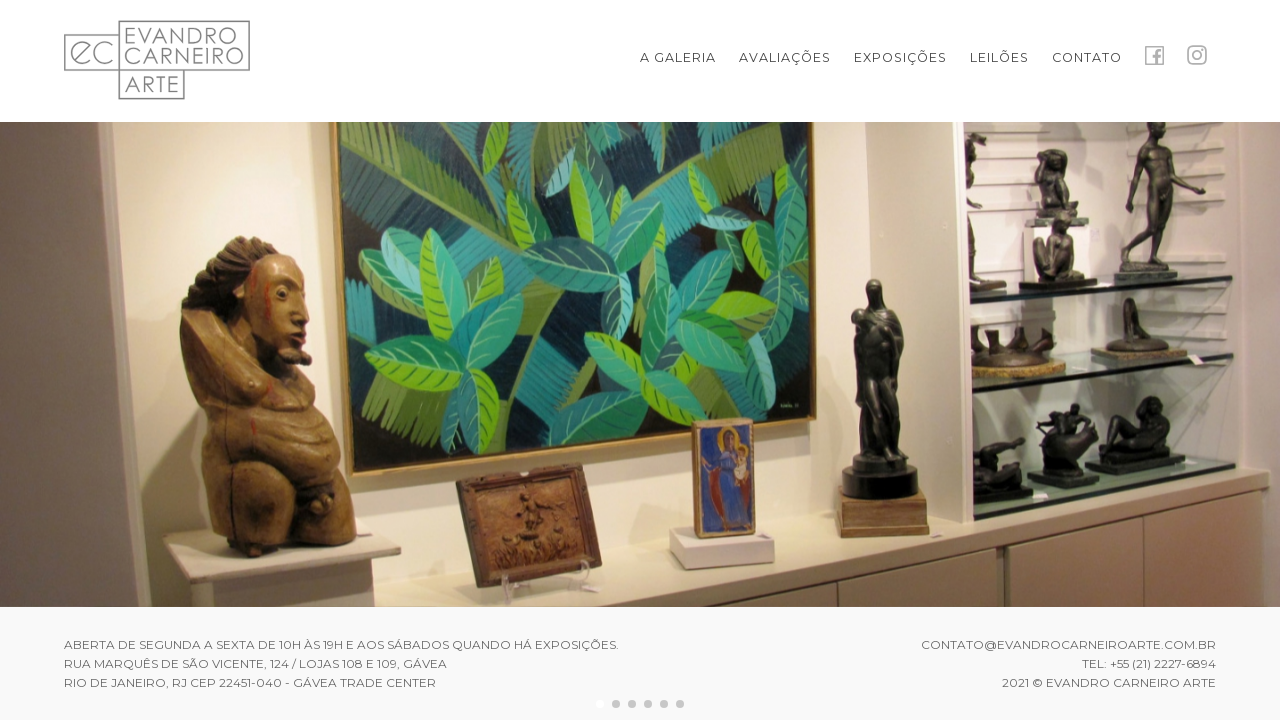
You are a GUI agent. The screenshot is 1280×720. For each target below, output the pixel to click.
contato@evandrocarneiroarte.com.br (1068, 644)
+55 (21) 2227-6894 (1163, 663)
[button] (600, 704)
